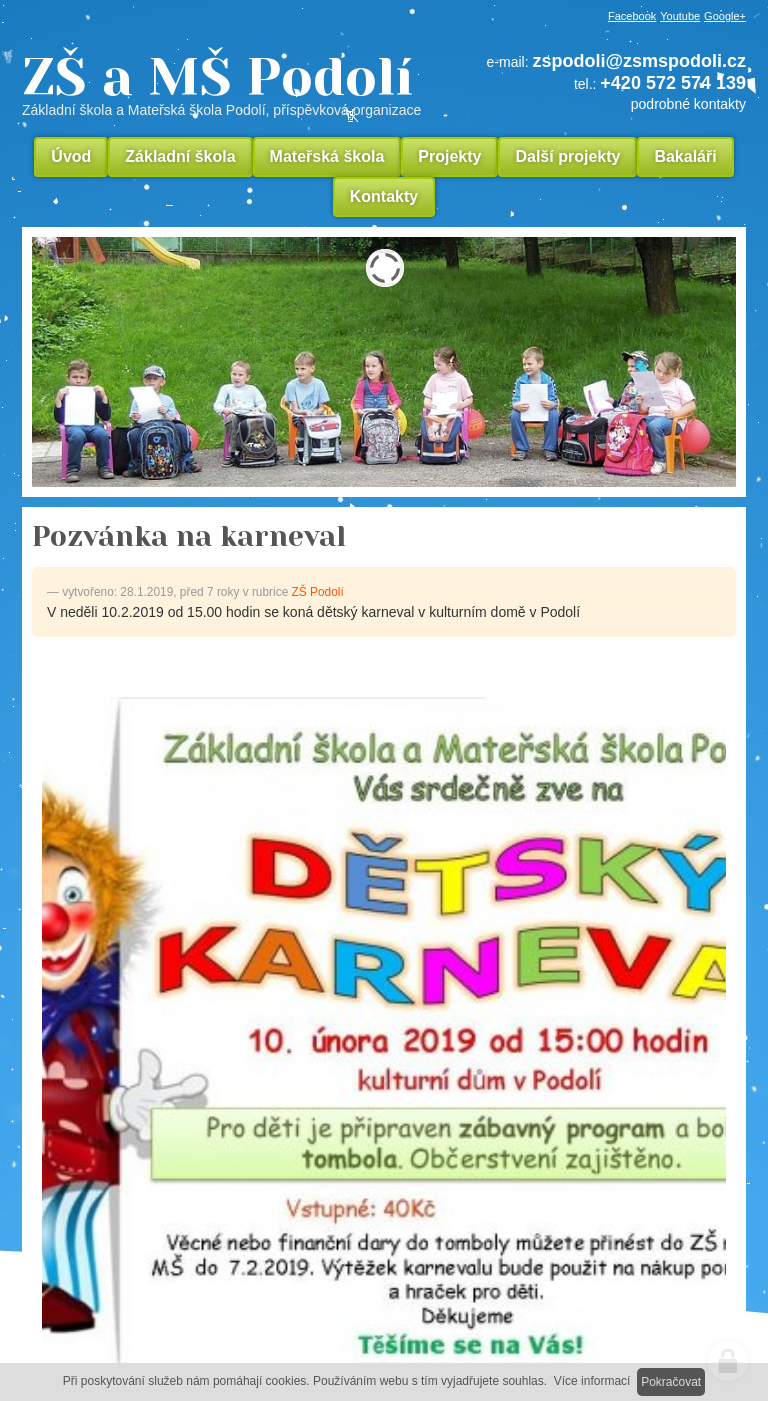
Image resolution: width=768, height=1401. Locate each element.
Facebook (632, 16)
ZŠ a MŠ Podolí (229, 84)
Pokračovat (671, 1382)
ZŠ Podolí (318, 592)
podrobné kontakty (688, 104)
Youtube (680, 16)
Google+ (725, 16)
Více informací (592, 1381)
